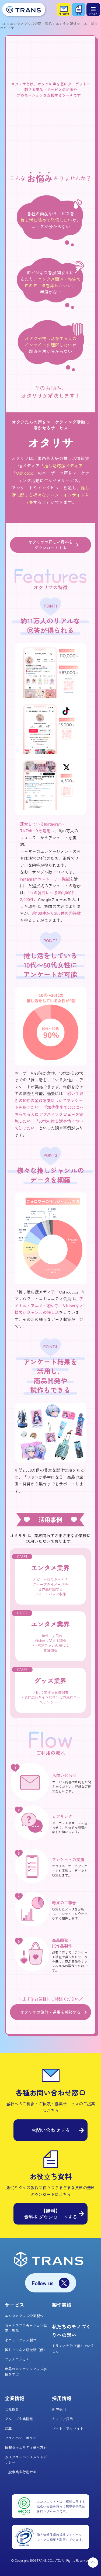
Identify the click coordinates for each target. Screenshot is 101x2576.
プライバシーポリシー (22, 2437)
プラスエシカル (17, 2359)
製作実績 (61, 2304)
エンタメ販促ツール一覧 (75, 23)
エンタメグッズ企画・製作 (31, 23)
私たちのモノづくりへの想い (71, 2330)
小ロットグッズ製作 (20, 2340)
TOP (3, 23)
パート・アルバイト (67, 2428)
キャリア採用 (62, 2418)
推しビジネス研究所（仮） (26, 2349)
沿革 (8, 2428)
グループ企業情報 (19, 2418)
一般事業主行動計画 (20, 2471)
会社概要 (12, 2409)
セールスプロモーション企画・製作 (26, 2328)
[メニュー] (93, 9)
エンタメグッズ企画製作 (24, 2315)
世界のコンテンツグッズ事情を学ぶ (26, 2371)
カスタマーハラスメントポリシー (26, 2459)
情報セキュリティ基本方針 (26, 2447)
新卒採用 (59, 2409)
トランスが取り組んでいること (73, 2348)
